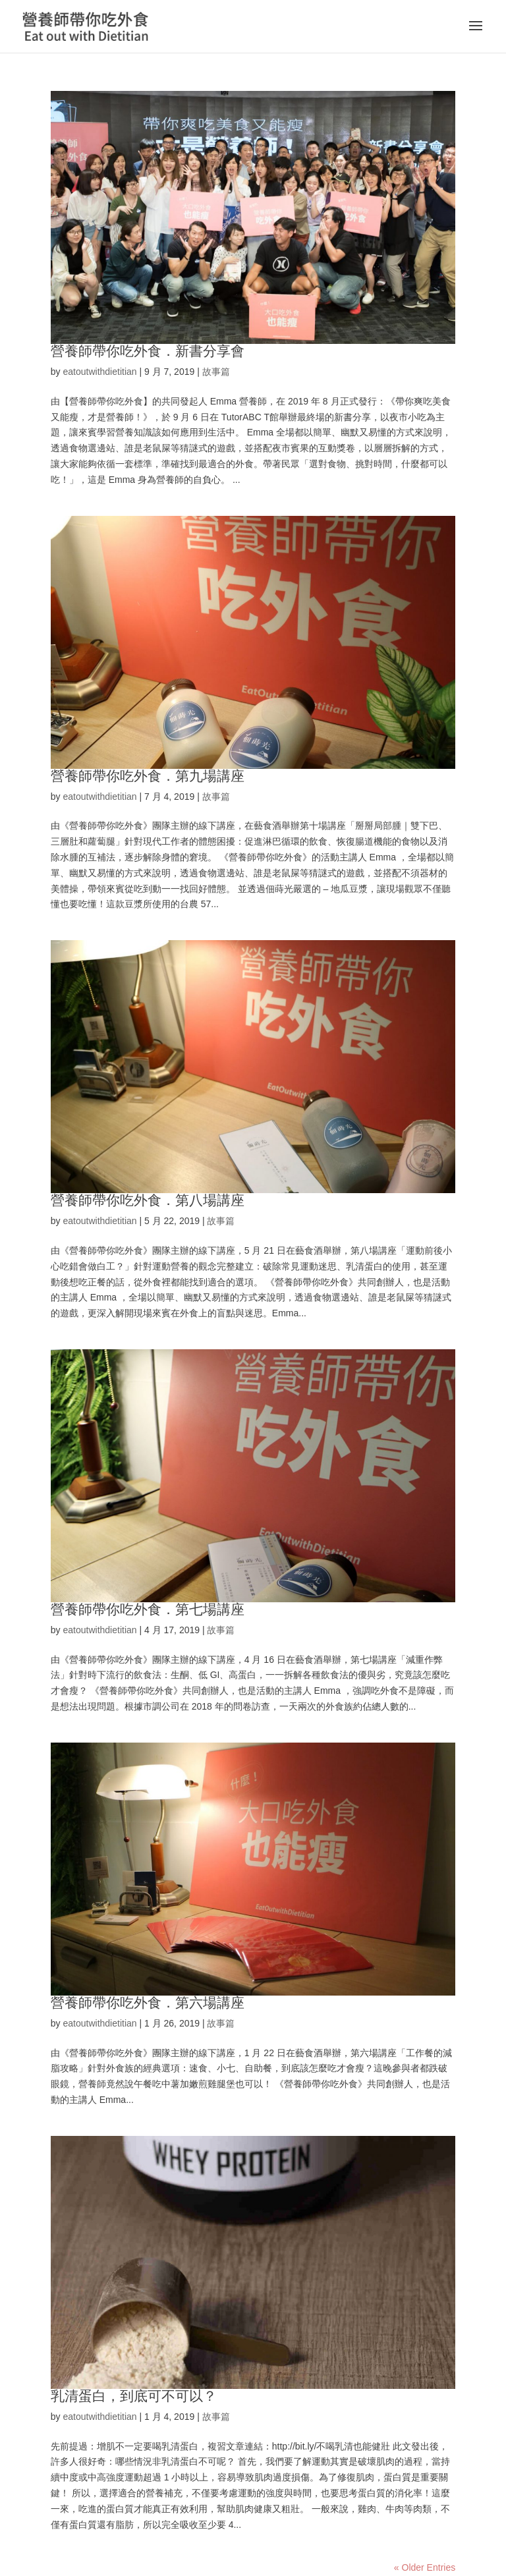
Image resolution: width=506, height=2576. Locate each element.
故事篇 (216, 371)
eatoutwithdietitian (99, 371)
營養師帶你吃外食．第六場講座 (147, 2002)
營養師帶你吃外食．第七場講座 (147, 1609)
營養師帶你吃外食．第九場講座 (147, 775)
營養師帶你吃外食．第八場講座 (147, 1200)
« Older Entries (424, 2567)
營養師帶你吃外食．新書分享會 (147, 350)
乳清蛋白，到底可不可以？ (134, 2395)
